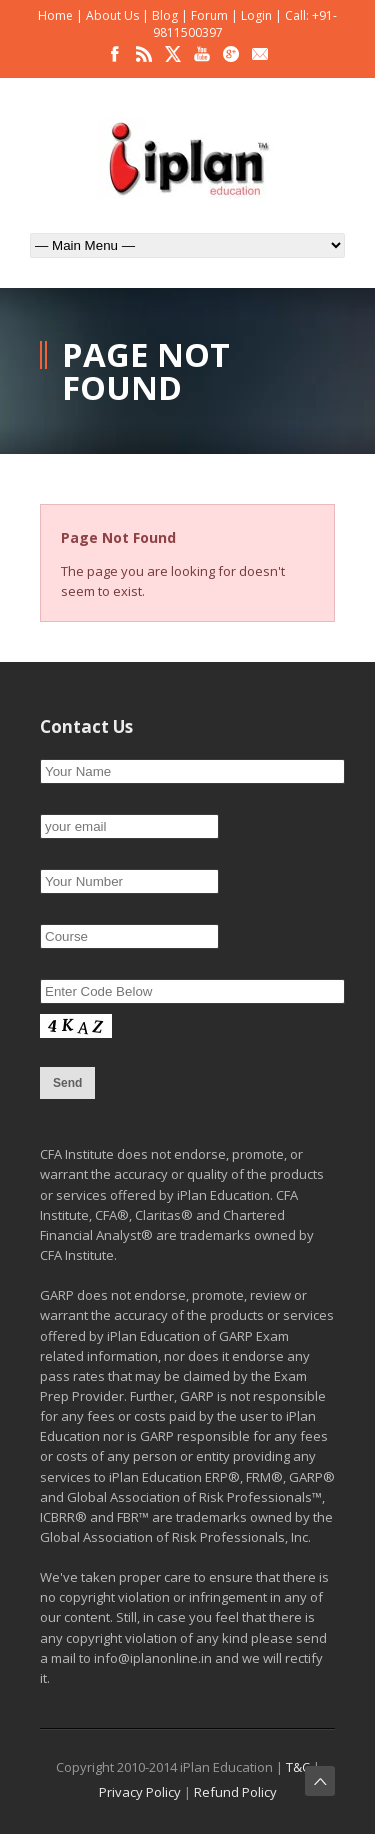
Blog (165, 15)
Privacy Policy (140, 1792)
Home (55, 15)
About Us (112, 15)
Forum (209, 15)
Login (256, 15)
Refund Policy (235, 1792)
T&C (298, 1767)
